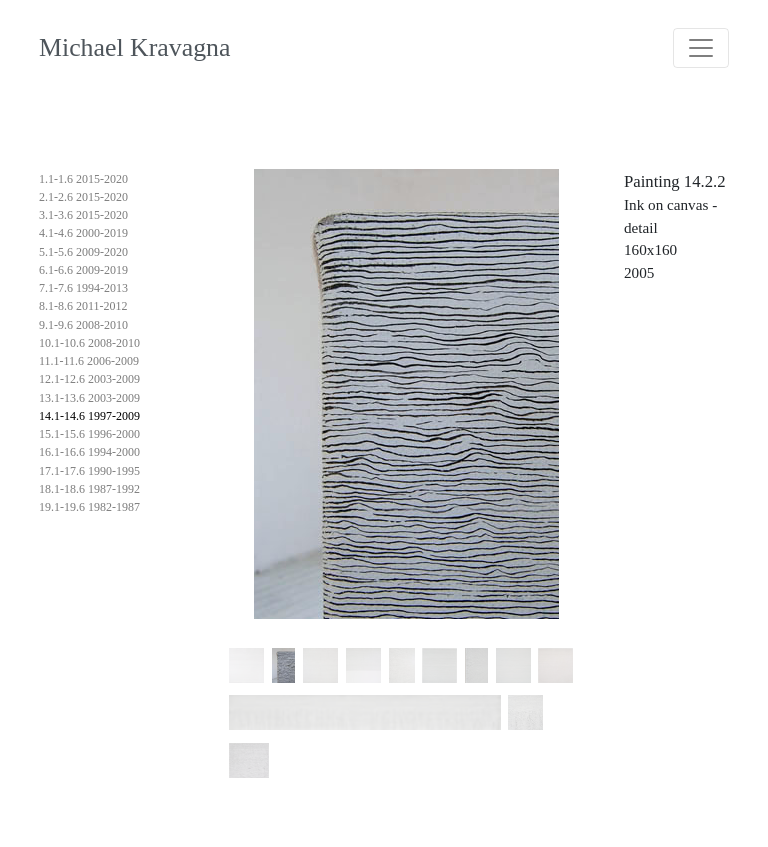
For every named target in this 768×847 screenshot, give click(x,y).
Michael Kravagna (134, 47)
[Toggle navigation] (701, 48)
